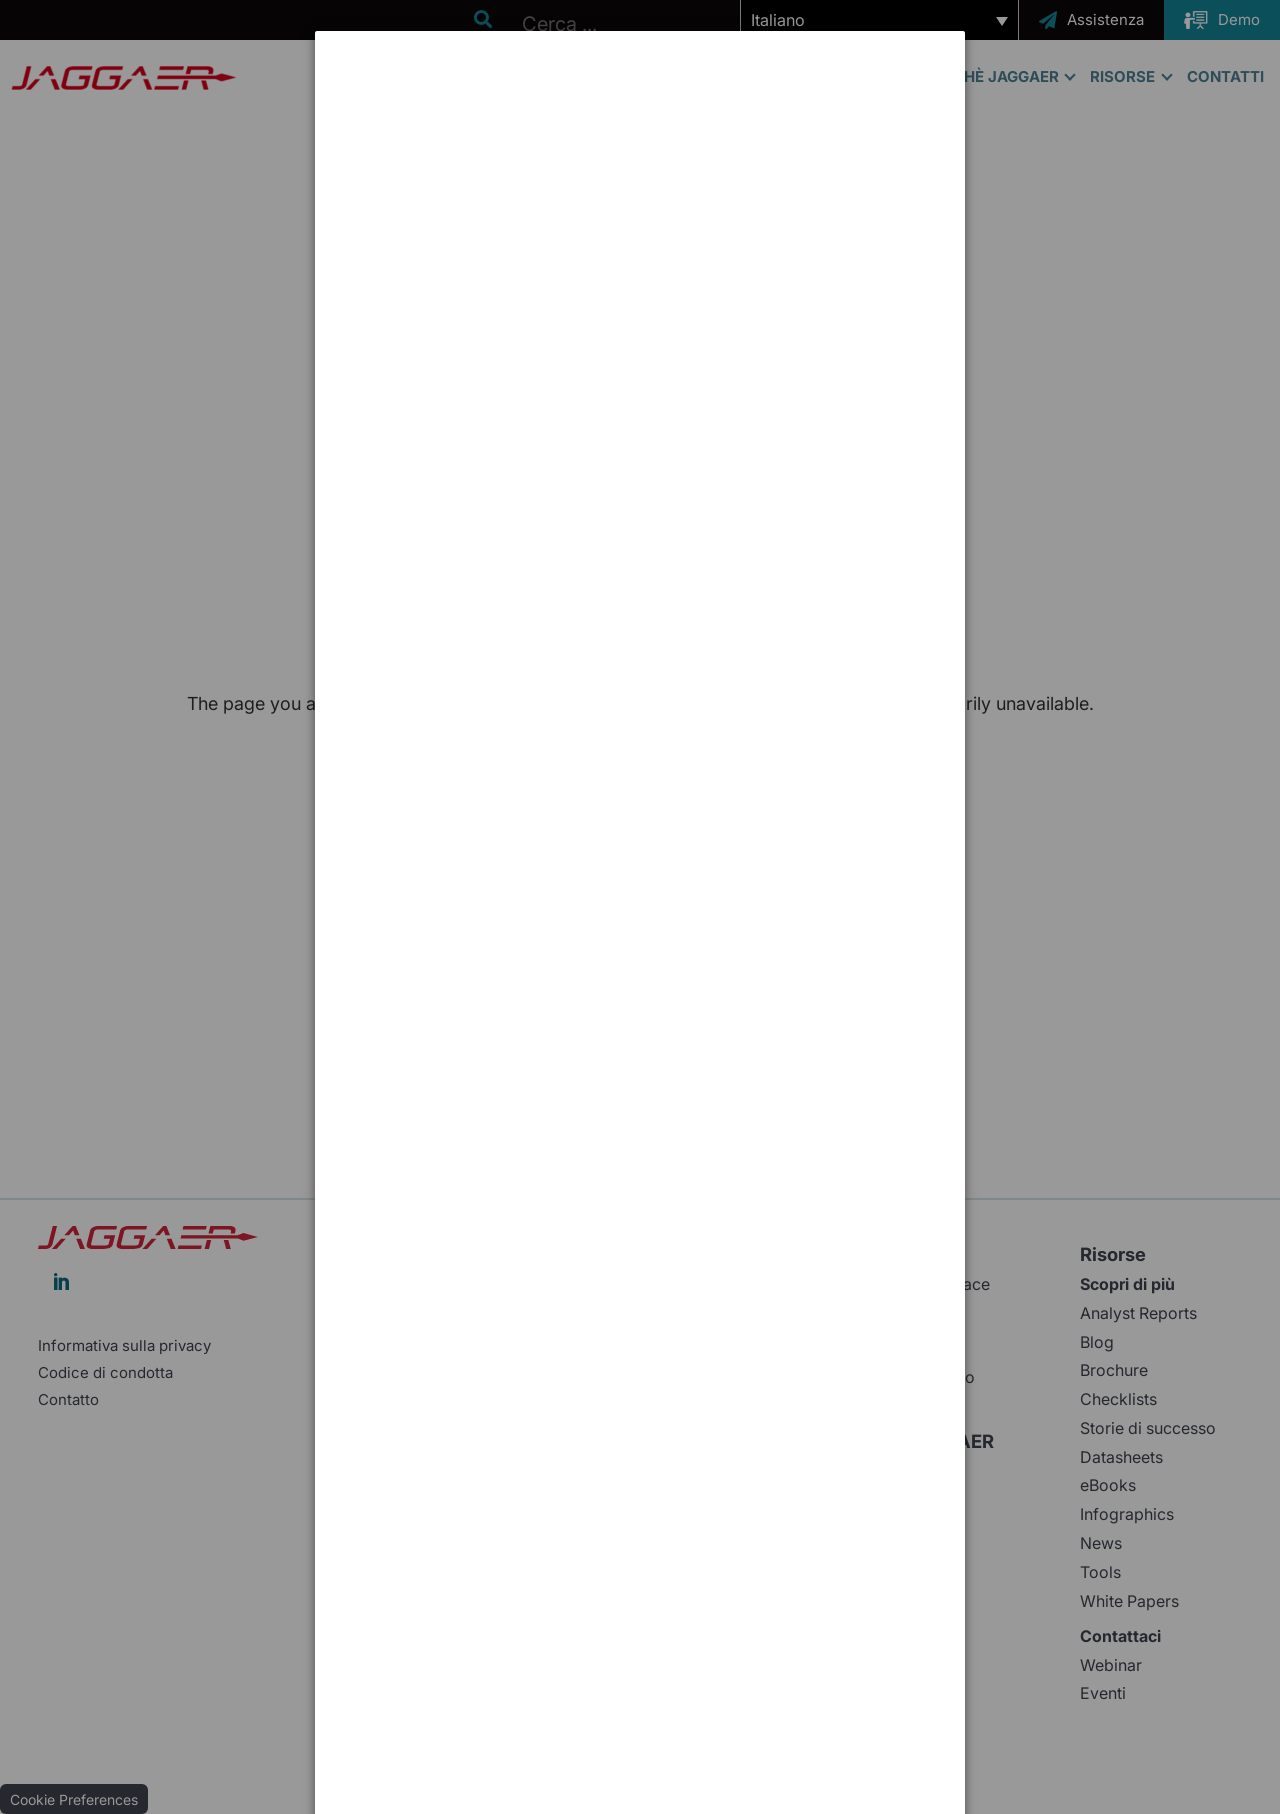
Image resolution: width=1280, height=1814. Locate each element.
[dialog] (640, 105)
